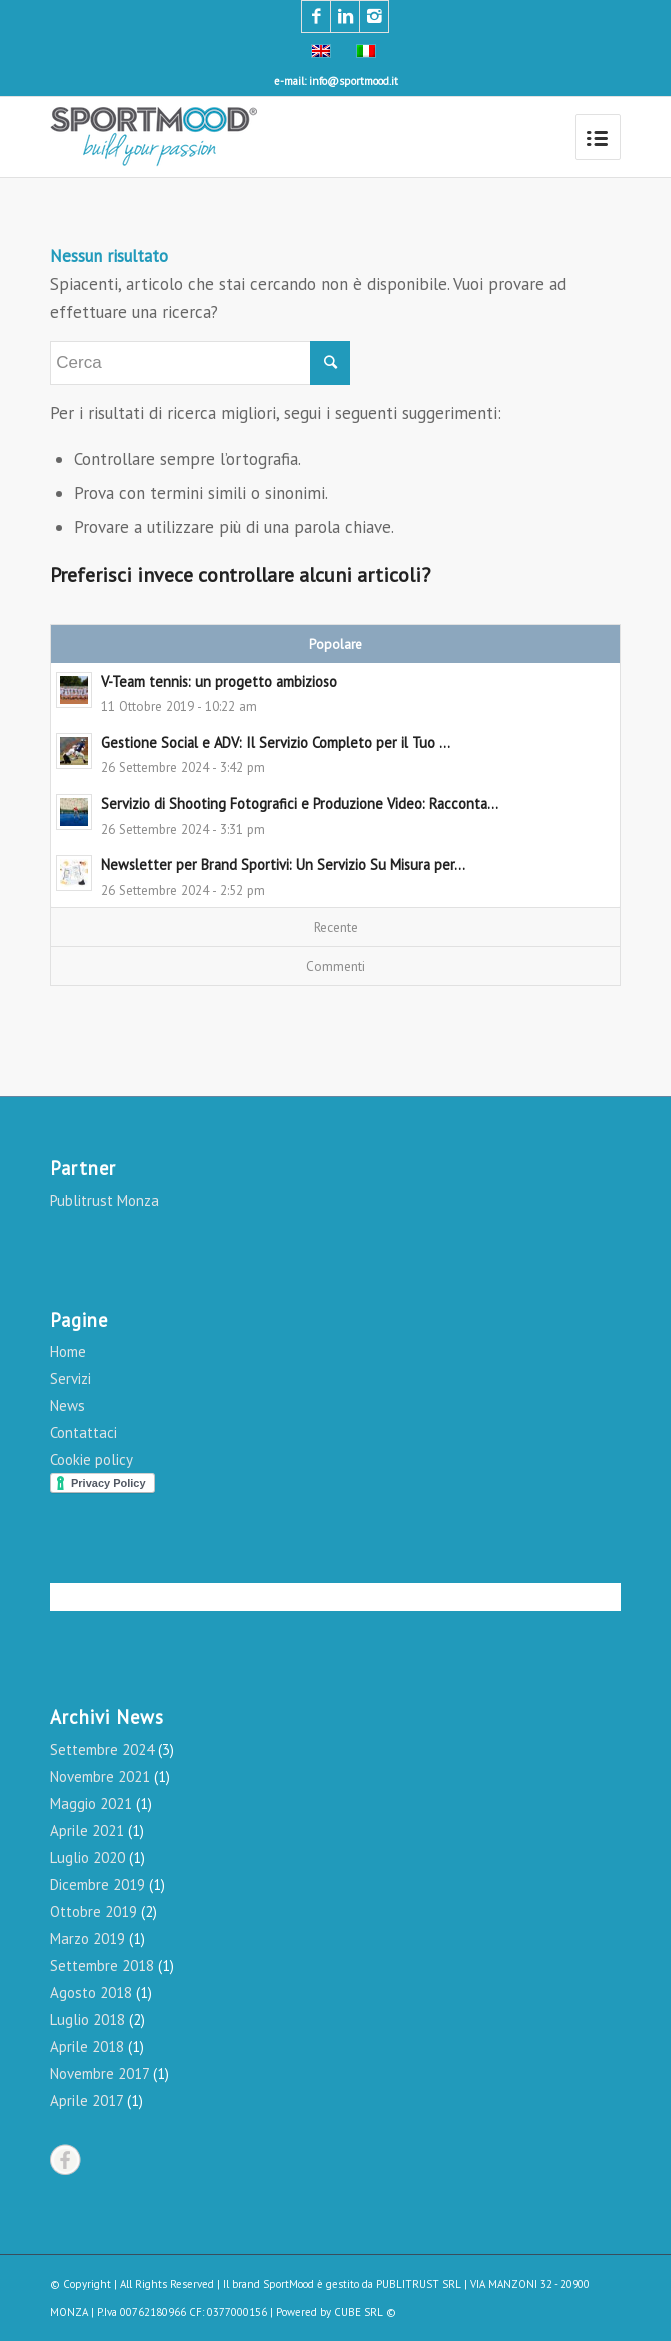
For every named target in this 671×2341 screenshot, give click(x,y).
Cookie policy (91, 1459)
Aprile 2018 (87, 2046)
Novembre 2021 (100, 1776)
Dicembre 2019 (97, 1884)
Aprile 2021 (87, 1830)
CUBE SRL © (365, 2312)
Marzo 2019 (87, 1938)
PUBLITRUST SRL (418, 2284)
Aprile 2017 (86, 2100)
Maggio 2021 (91, 1803)
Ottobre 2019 (93, 1911)
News (67, 1405)
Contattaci (83, 1432)
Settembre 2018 (102, 1965)
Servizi (70, 1378)
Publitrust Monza (104, 1200)
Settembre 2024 (102, 1749)
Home (68, 1351)
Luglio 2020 (87, 1857)
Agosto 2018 (91, 1992)
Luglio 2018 (87, 2019)
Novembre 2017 (99, 2073)
